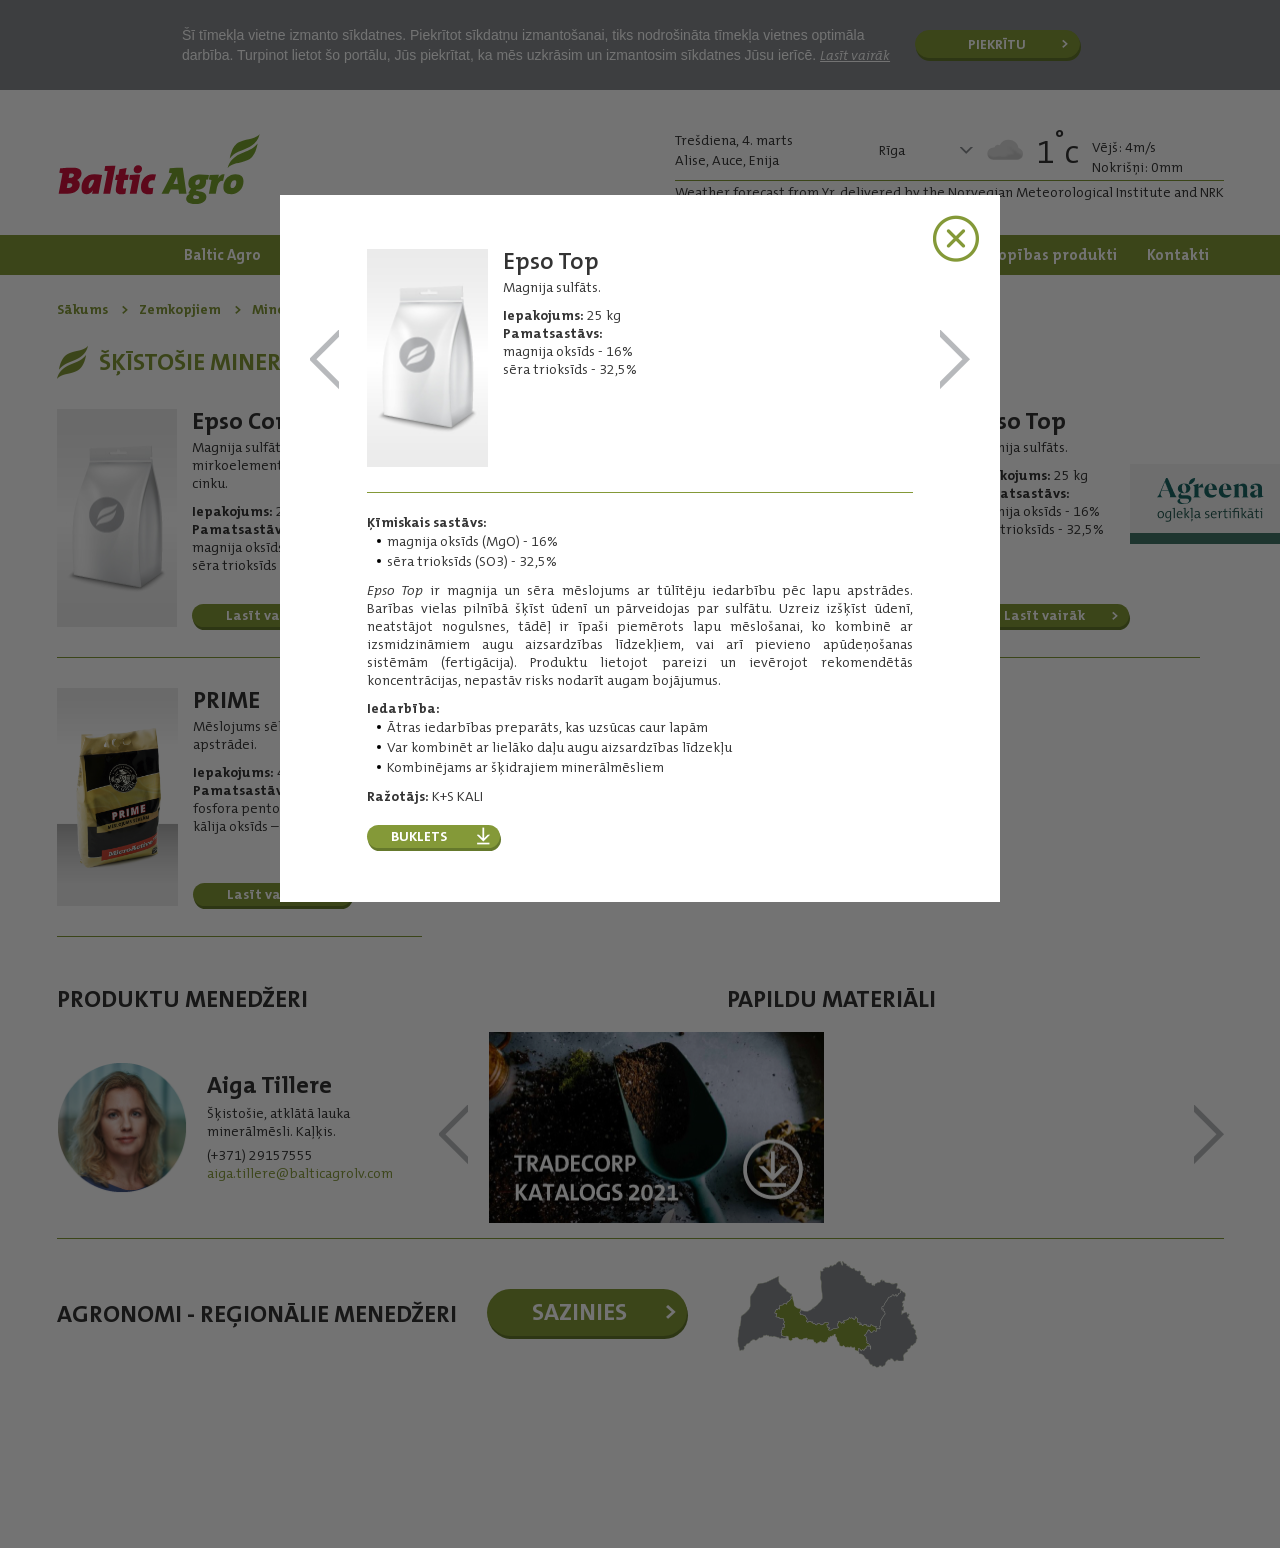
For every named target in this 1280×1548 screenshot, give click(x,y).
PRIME (955, 360)
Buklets (419, 836)
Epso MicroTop (325, 360)
